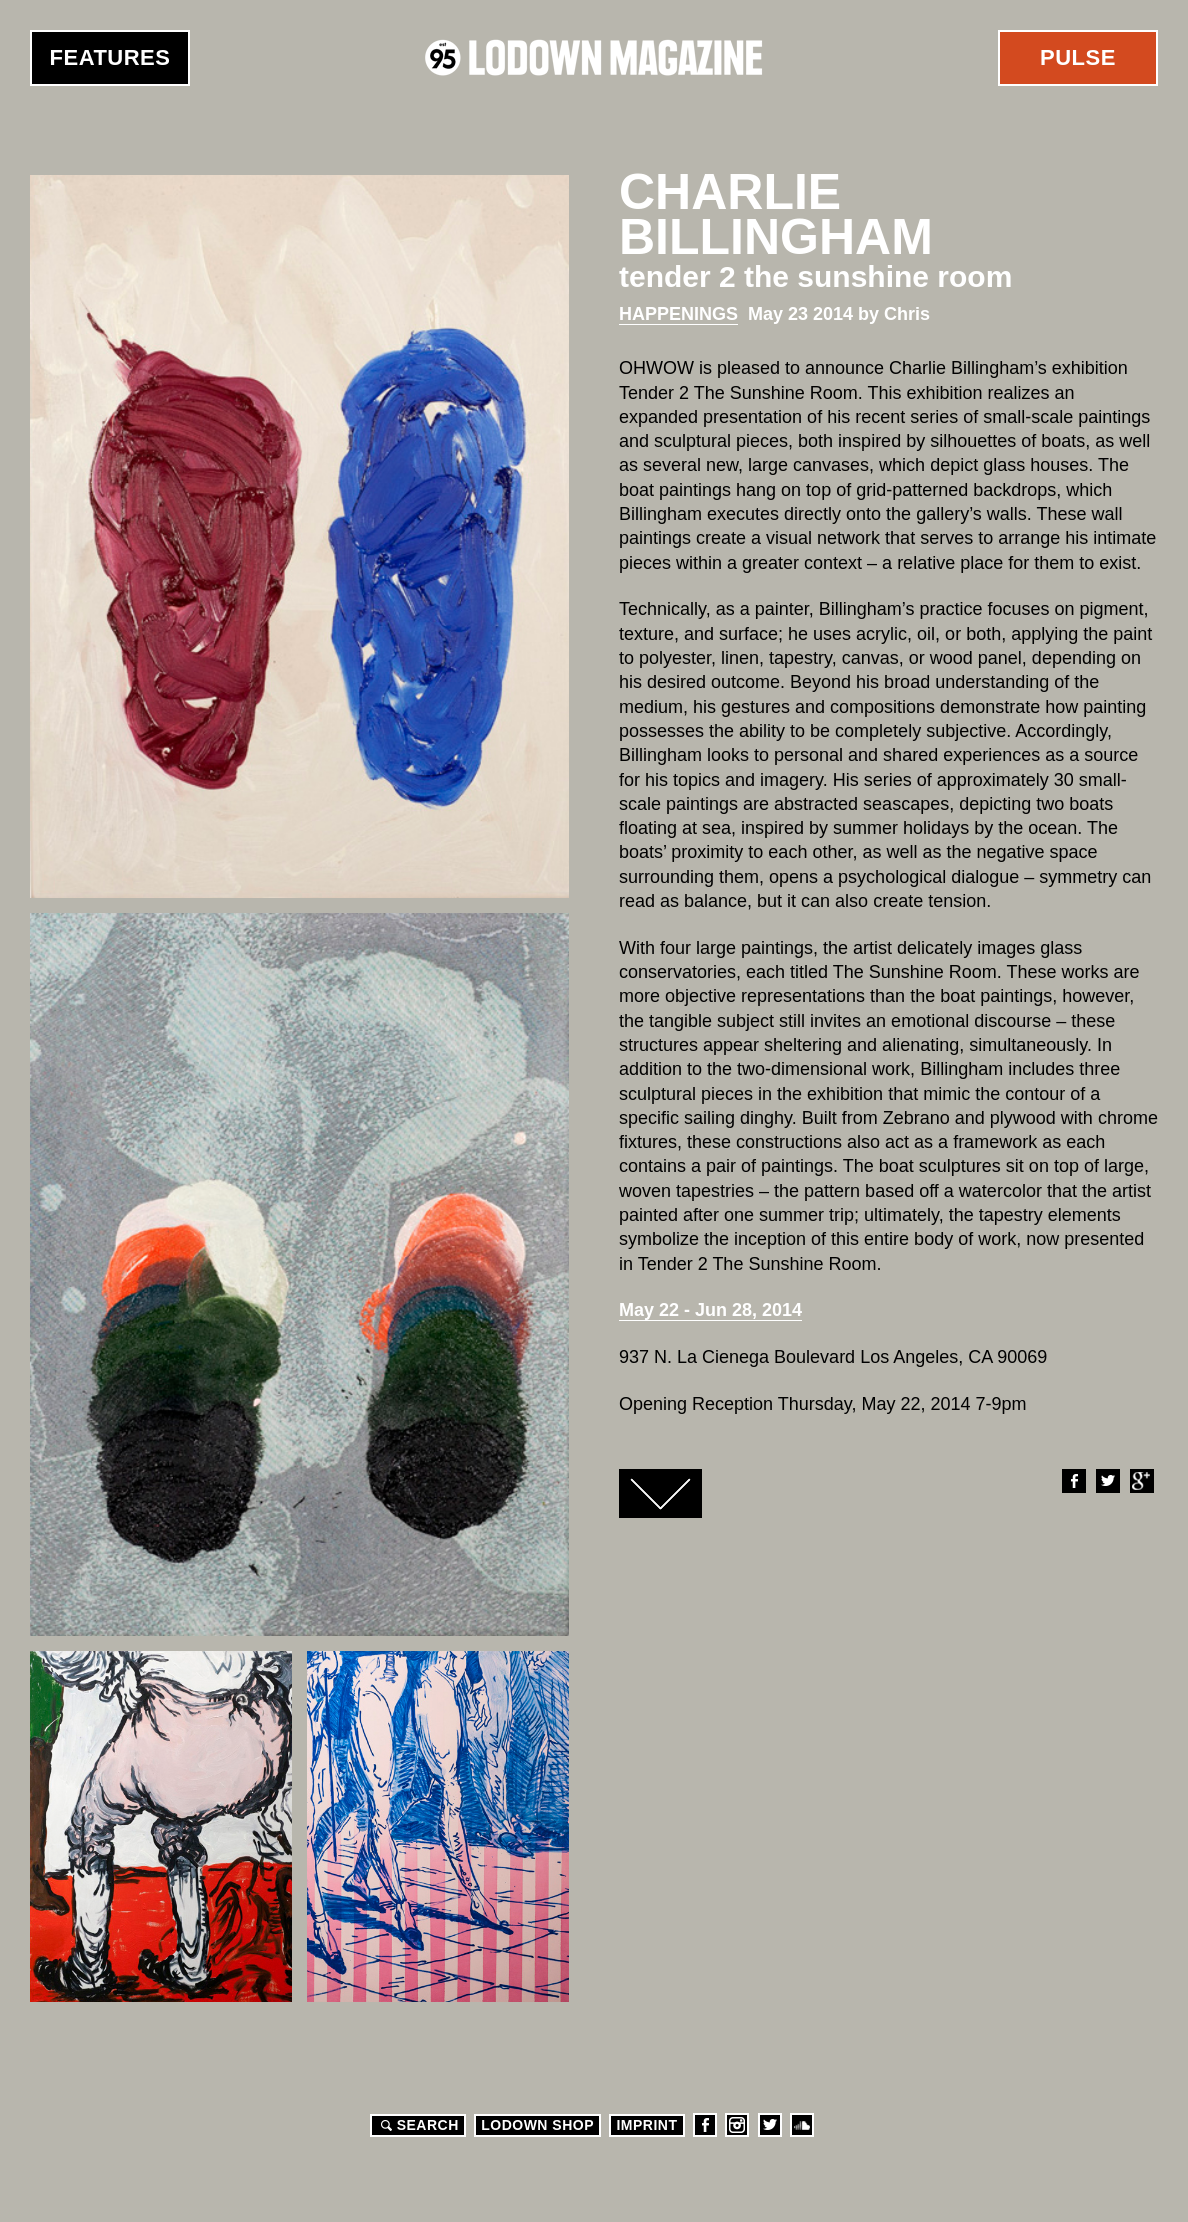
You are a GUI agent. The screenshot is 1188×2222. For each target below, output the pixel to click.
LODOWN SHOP (537, 2125)
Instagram (737, 2125)
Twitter (1107, 1481)
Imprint (646, 2125)
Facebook (1073, 1481)
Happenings (678, 314)
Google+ (1141, 1481)
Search (417, 2125)
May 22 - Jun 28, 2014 (710, 1310)
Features (110, 57)
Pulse (1078, 57)
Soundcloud (802, 2125)
